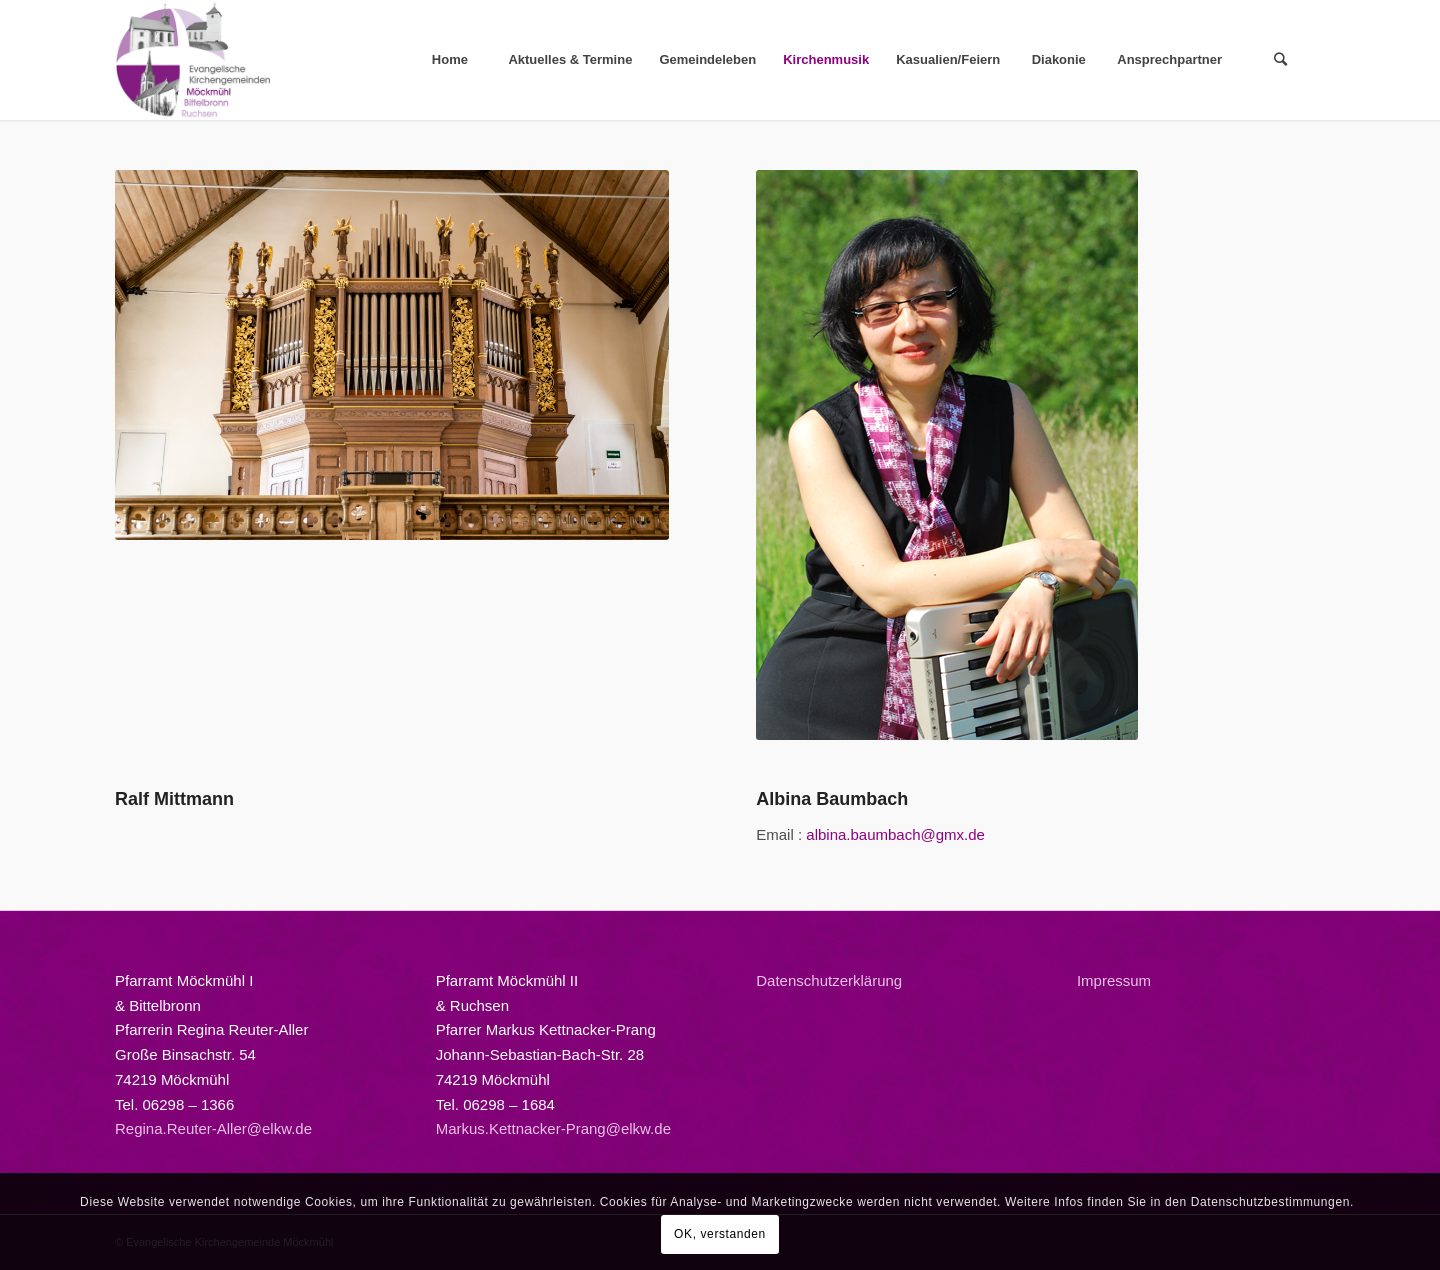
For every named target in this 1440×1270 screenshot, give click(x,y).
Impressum (1114, 980)
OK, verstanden (720, 1234)
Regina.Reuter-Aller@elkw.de (213, 1128)
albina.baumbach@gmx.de (895, 834)
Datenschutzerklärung (829, 980)
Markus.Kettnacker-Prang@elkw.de (553, 1128)
